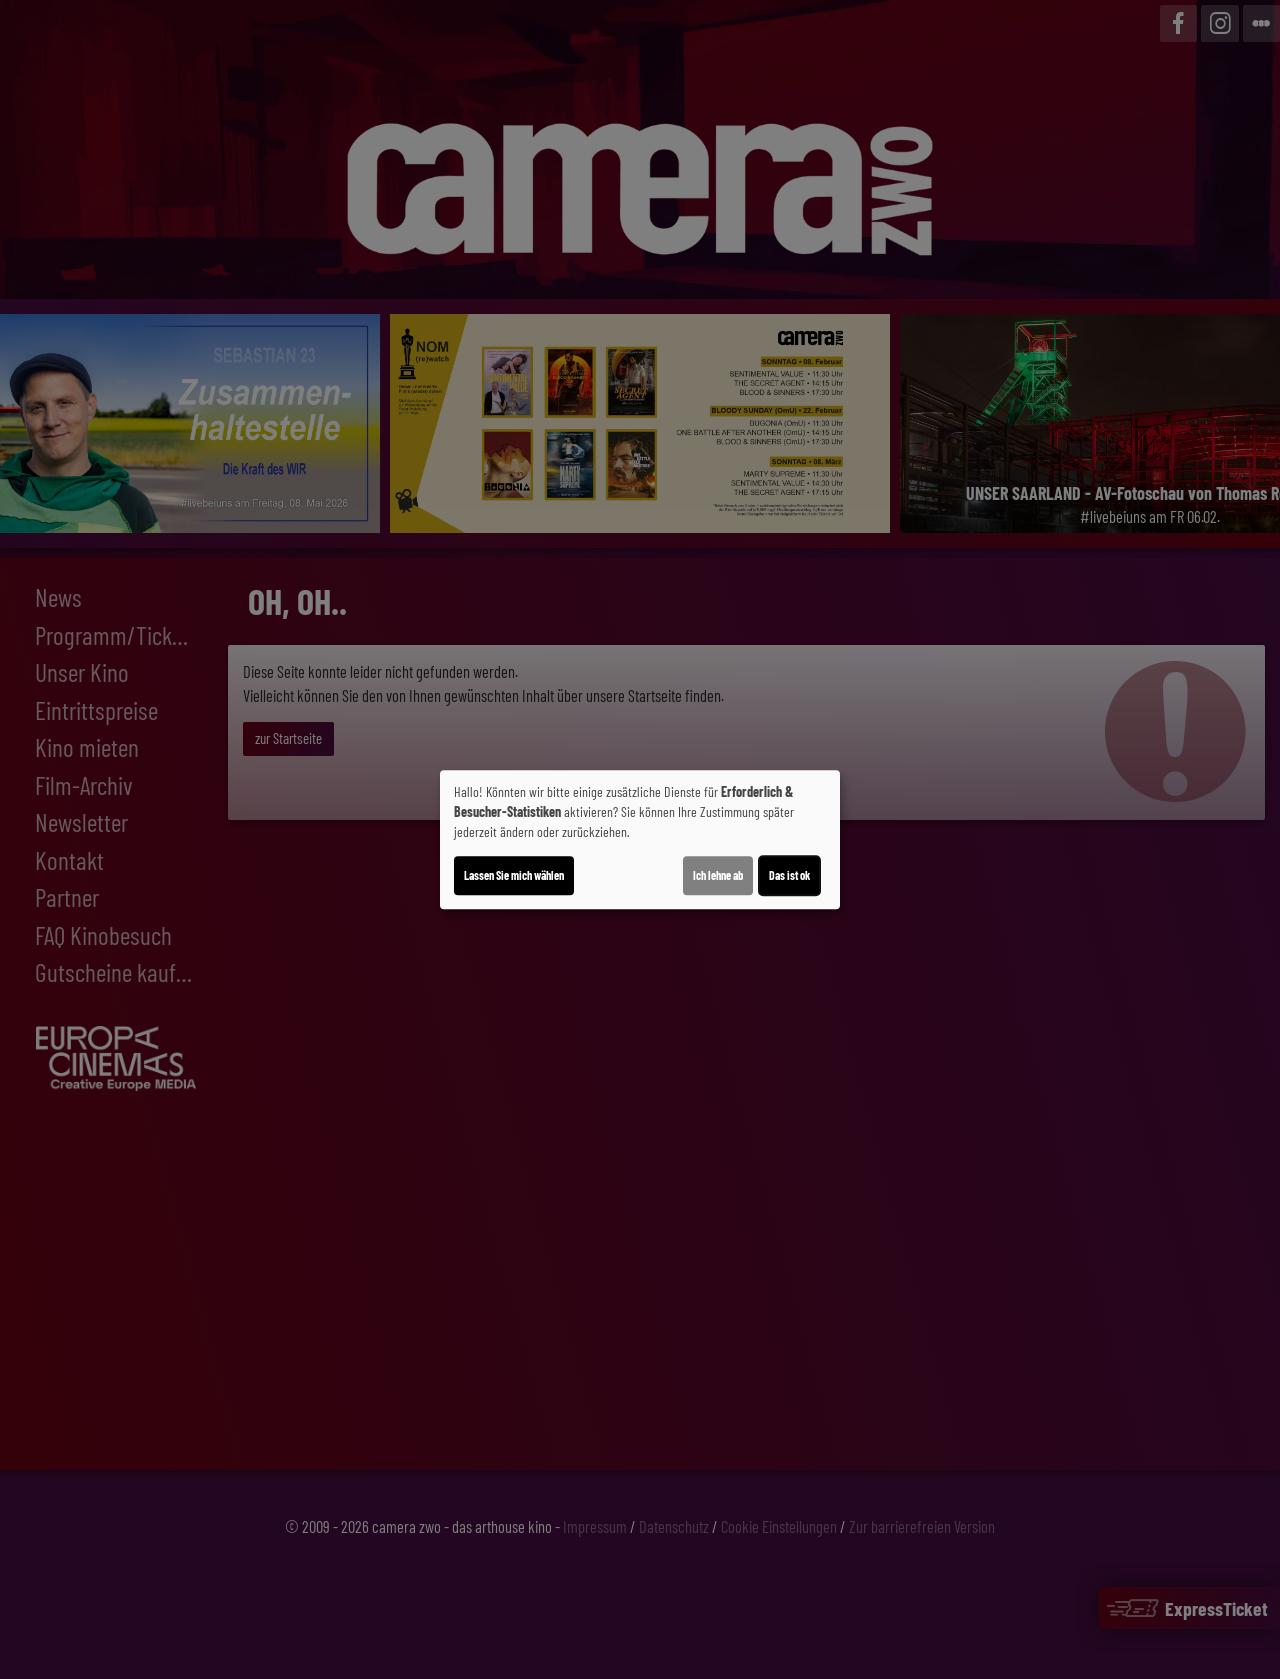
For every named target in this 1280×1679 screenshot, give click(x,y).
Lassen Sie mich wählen (514, 875)
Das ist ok (789, 875)
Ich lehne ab (718, 875)
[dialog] (640, 840)
